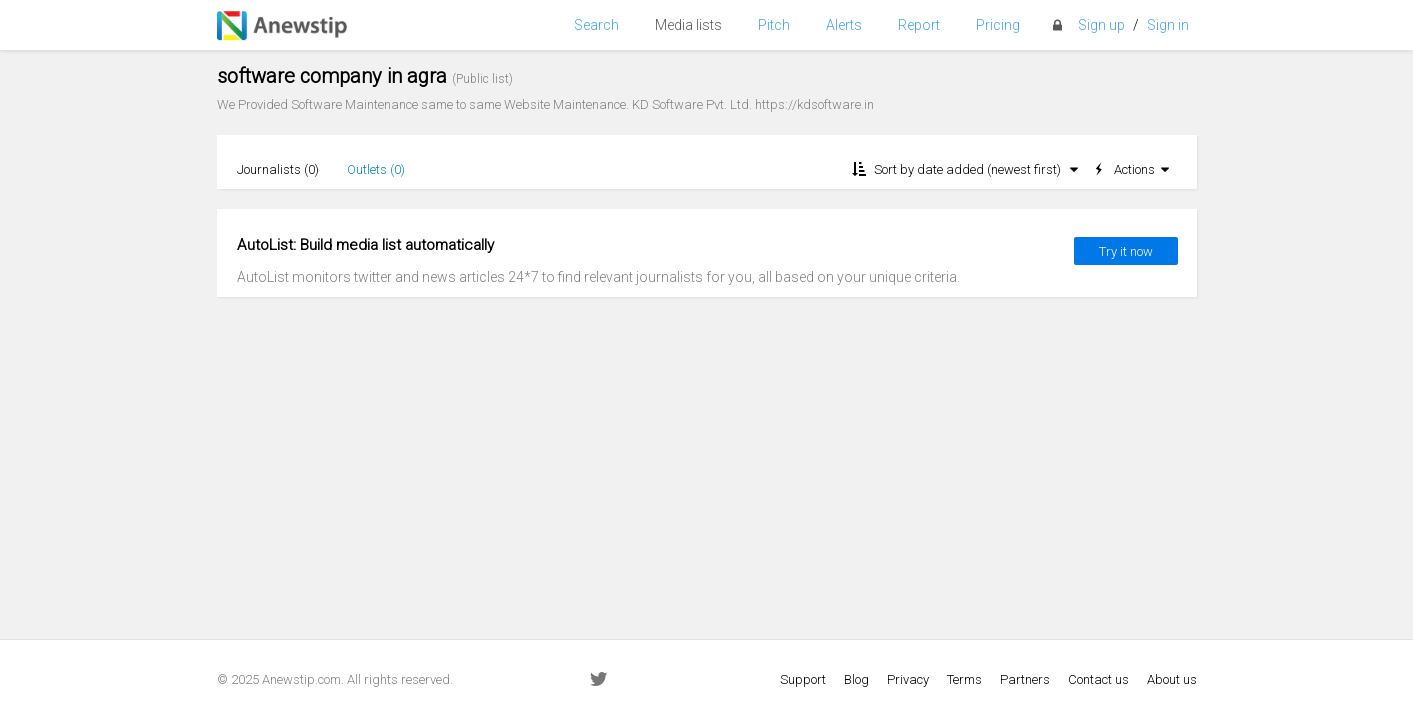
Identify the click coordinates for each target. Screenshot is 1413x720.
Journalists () (278, 169)
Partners (1025, 679)
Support (803, 679)
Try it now (1126, 251)
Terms (964, 679)
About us (1172, 679)
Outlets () (376, 169)
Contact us (1098, 679)
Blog (856, 679)
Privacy (908, 679)
